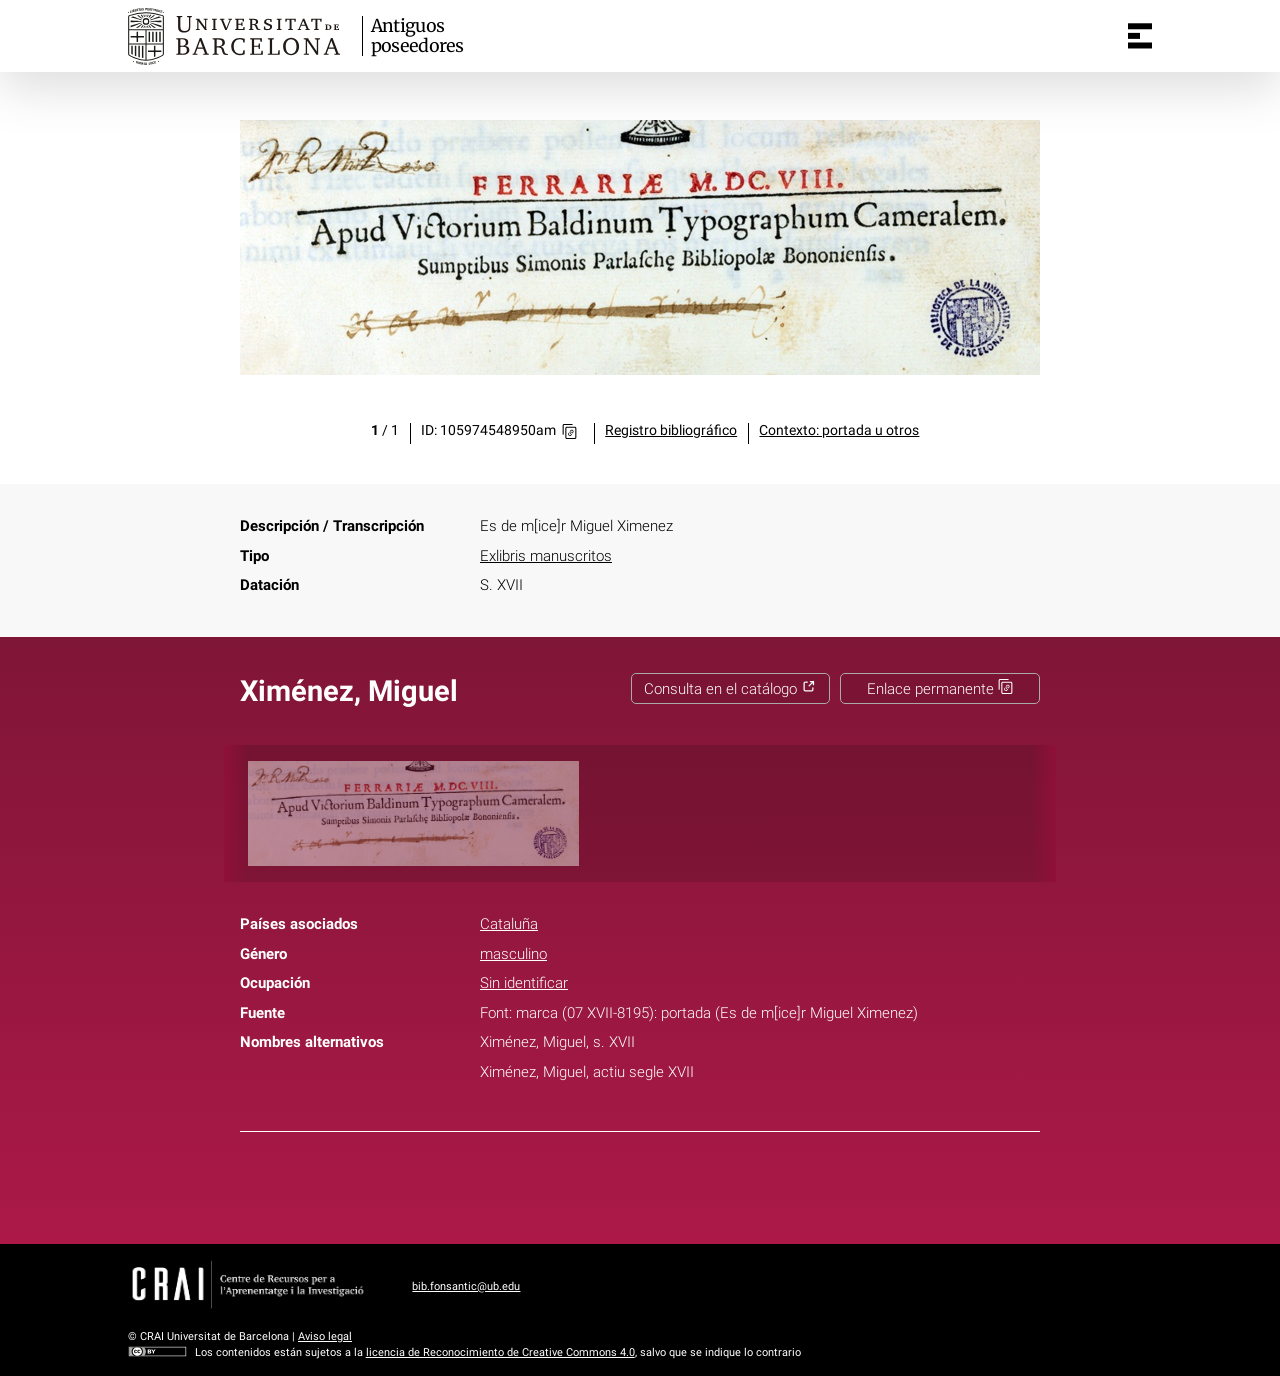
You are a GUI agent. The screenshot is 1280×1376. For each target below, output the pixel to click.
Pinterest (676, 1184)
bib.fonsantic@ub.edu (466, 1286)
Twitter (628, 1184)
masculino (513, 954)
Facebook (581, 1184)
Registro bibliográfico (671, 430)
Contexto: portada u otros (839, 430)
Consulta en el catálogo (730, 689)
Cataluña (509, 924)
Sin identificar (524, 983)
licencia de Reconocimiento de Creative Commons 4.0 (500, 1352)
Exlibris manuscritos (546, 556)
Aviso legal (325, 1336)
